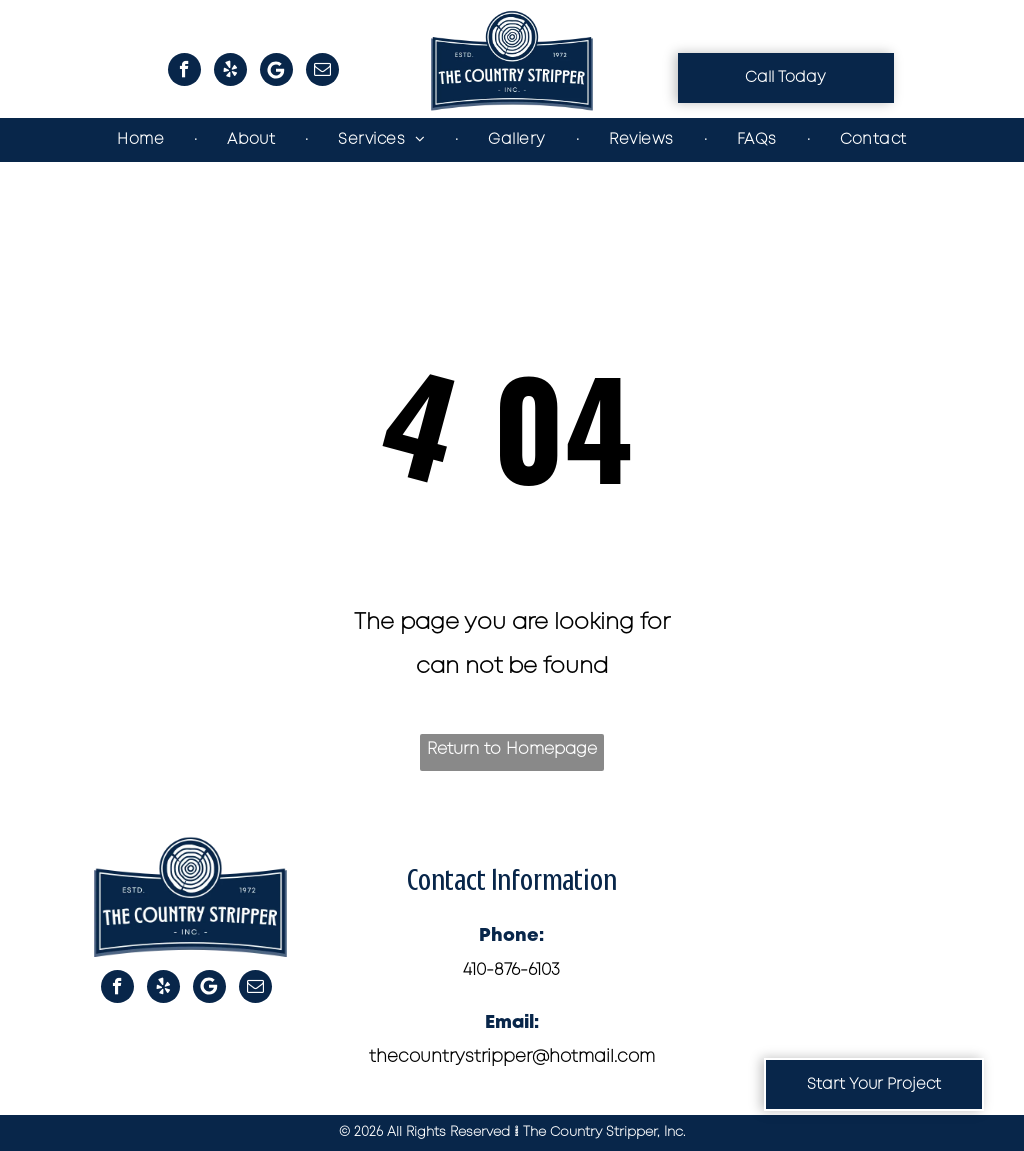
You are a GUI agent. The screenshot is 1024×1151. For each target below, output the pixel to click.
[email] (322, 72)
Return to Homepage (512, 749)
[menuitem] (142, 140)
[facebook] (184, 72)
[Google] (276, 72)
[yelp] (230, 72)
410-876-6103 (511, 970)
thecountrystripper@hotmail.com (512, 1057)
